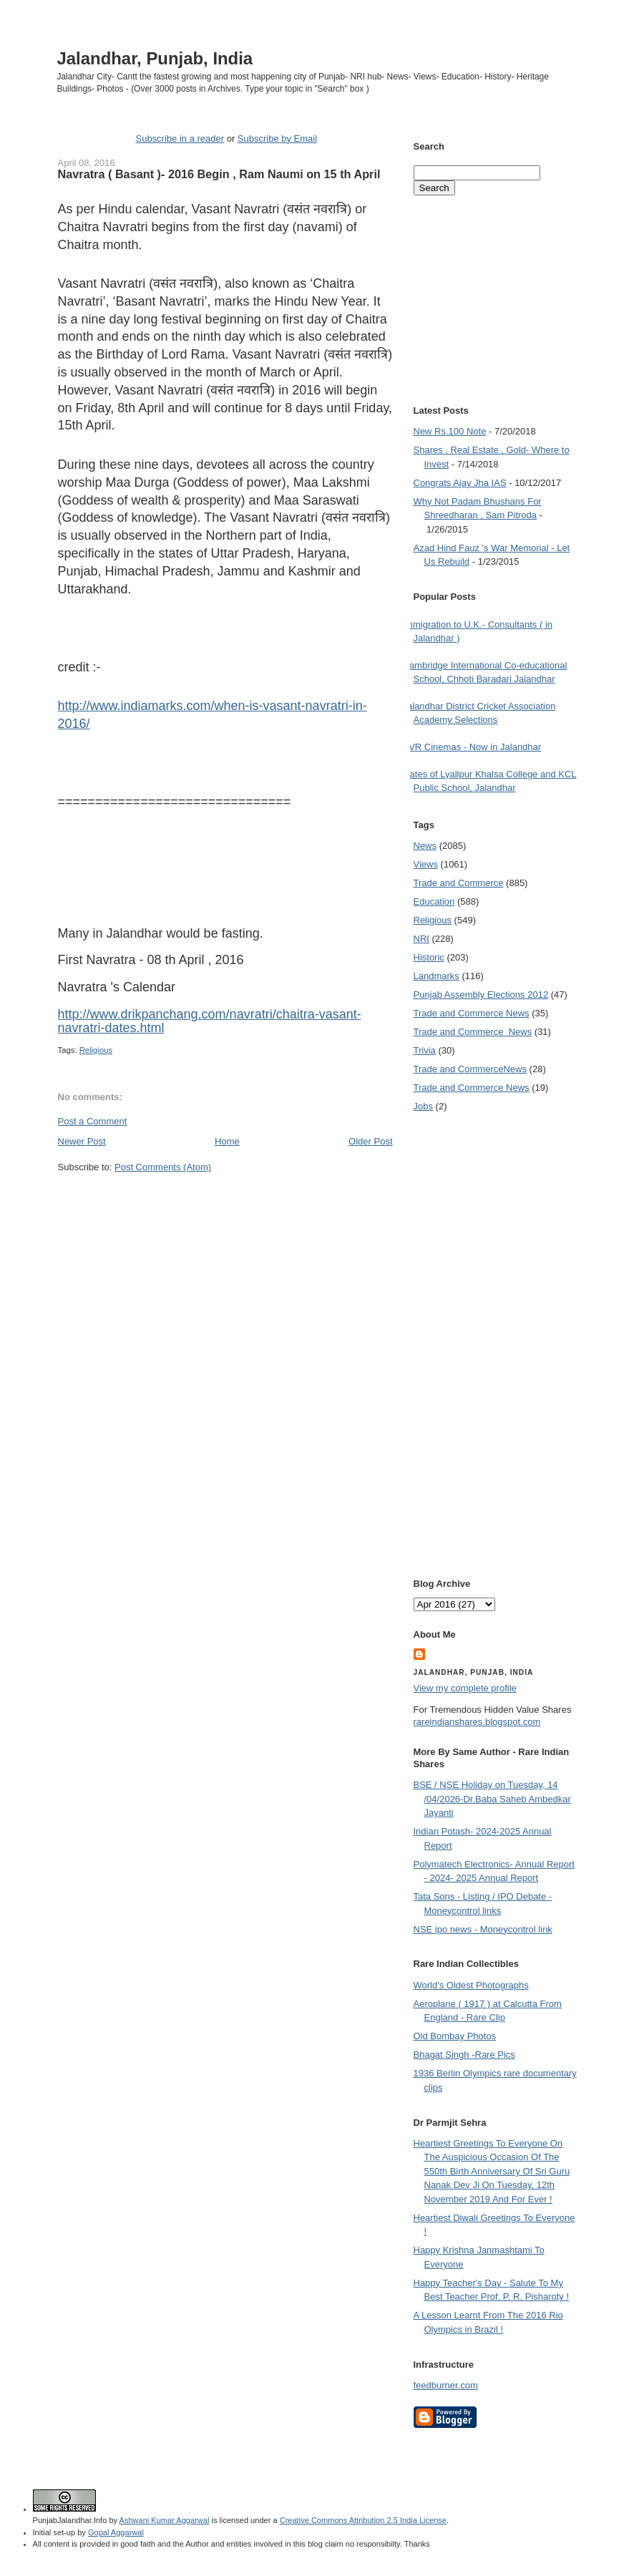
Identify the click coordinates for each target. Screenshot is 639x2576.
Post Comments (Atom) (162, 1167)
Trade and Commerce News (470, 1069)
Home (227, 1141)
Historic (429, 957)
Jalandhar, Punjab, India (155, 58)
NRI (421, 938)
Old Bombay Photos (455, 2036)
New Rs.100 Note (450, 431)
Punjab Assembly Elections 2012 (481, 994)
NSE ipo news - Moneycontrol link (483, 1929)
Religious (95, 1050)
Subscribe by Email (277, 138)
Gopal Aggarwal (116, 2532)
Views (426, 864)
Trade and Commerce (459, 883)
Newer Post (82, 1141)
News (425, 845)
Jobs (423, 1106)
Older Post (370, 1141)
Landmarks (436, 976)
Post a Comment (92, 1121)
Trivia (425, 1050)
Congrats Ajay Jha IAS (460, 482)
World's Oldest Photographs (471, 1985)
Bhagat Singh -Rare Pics (464, 2054)
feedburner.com (446, 2385)
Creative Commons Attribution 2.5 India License (363, 2520)
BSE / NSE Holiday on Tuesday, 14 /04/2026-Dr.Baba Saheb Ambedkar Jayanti (492, 1798)
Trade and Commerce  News (473, 1031)
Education (434, 901)
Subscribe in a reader (179, 138)
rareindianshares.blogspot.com (477, 1721)
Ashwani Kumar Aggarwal (164, 2520)
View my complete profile (465, 1688)
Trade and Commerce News (472, 1013)
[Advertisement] (225, 1201)
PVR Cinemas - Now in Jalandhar (472, 747)
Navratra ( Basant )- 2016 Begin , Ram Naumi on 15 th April (219, 173)
